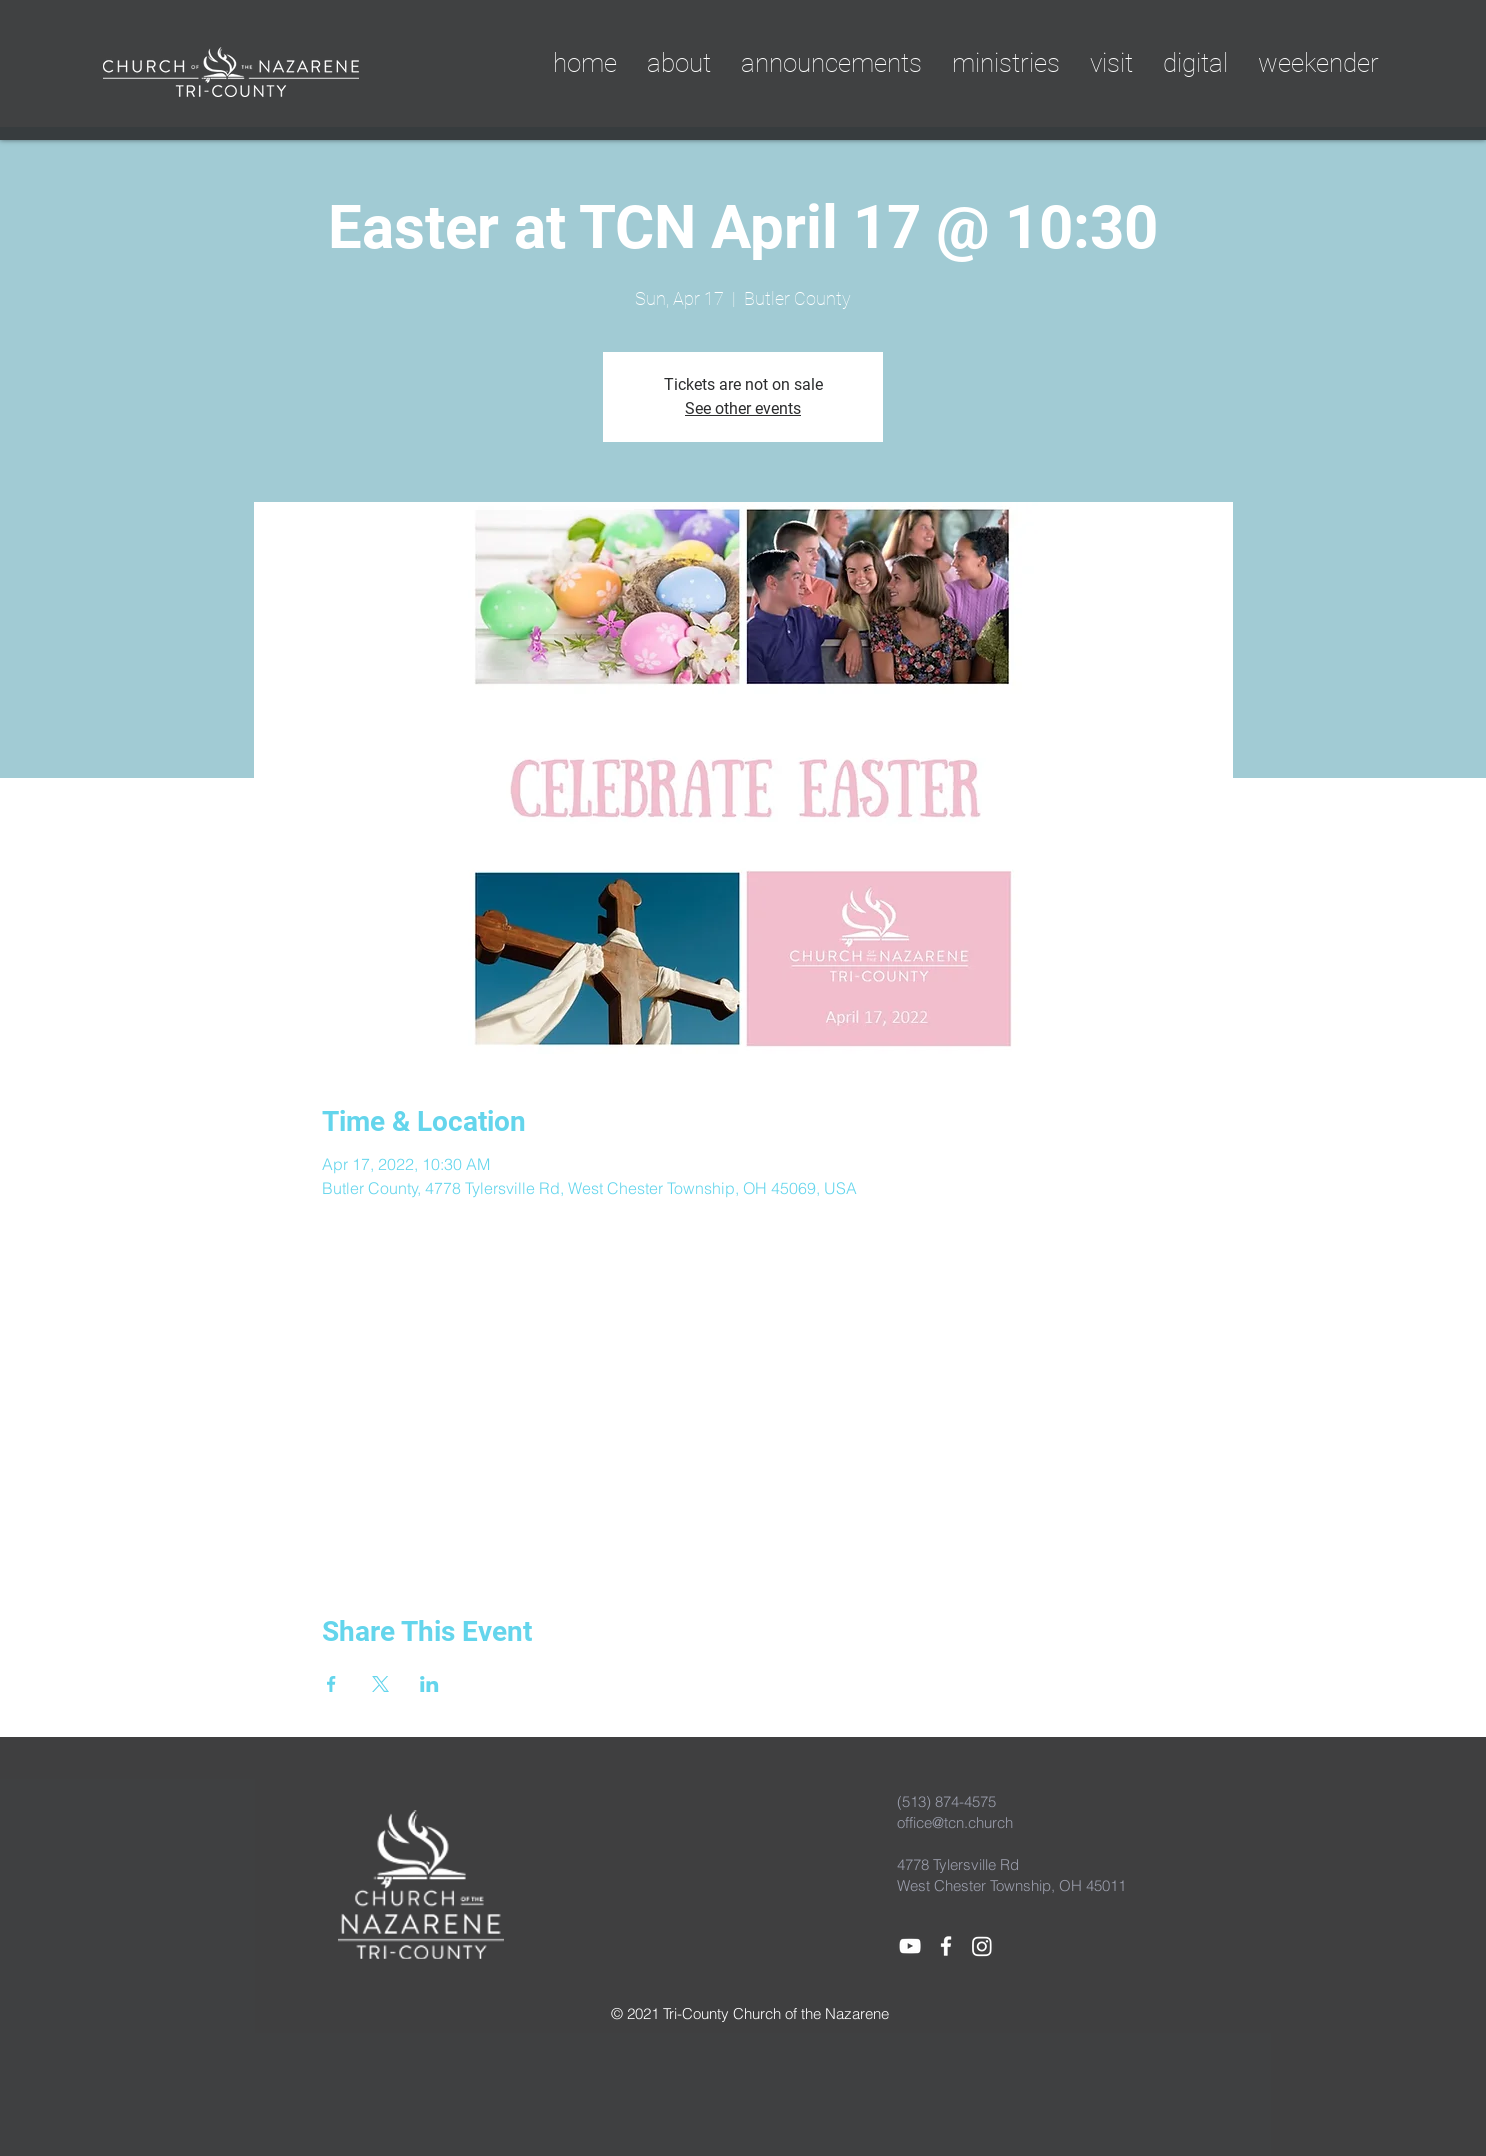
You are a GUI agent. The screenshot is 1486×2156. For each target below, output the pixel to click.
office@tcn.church (955, 1822)
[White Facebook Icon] (946, 1946)
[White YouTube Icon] (910, 1946)
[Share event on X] (380, 1684)
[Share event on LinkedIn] (429, 1684)
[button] (1195, 63)
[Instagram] (982, 1946)
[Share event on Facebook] (331, 1684)
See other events (743, 408)
